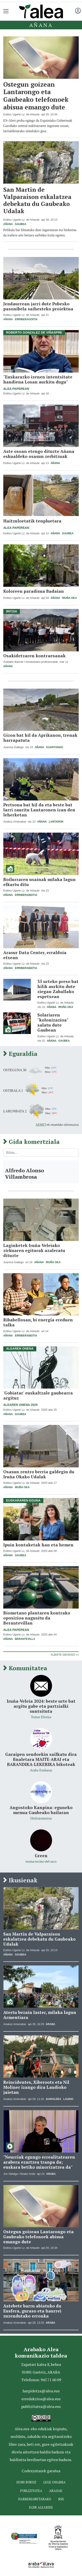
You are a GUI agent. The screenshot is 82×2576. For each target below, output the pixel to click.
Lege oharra (54, 2482)
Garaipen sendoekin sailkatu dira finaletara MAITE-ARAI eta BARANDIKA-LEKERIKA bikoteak (41, 1759)
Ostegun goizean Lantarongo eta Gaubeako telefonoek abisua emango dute (35, 95)
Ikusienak (20, 1880)
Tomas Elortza (41, 1717)
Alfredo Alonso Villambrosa (24, 1173)
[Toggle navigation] (6, 11)
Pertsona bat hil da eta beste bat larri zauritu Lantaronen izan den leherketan (39, 810)
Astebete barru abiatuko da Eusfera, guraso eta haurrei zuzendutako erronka (32, 2311)
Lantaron (56, 821)
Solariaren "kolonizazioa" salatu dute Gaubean (52, 1022)
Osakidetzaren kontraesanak (34, 655)
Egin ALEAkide (41, 2507)
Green (41, 1855)
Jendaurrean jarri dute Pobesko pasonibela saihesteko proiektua (38, 306)
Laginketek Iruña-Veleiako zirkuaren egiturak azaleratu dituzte (34, 1250)
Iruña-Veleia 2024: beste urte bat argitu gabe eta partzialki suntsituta (41, 1706)
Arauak (55, 2491)
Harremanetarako (34, 2499)
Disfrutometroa (41, 1818)
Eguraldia (20, 1054)
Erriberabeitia (26, 895)
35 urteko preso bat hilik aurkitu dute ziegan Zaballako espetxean (58, 989)
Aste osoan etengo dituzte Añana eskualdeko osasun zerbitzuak (38, 453)
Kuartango (54, 747)
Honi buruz (26, 2482)
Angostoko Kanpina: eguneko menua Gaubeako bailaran (41, 1810)
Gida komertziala (31, 1142)
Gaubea (20, 224)
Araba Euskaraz (41, 1770)
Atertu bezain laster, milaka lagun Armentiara (39, 2015)
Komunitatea (25, 1668)
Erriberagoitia (26, 319)
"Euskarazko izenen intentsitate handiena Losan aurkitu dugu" (37, 379)
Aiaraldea (53, 2099)
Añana (41, 24)
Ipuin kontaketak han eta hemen (38, 1544)
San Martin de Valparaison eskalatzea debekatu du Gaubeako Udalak (37, 200)
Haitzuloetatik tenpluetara (32, 521)
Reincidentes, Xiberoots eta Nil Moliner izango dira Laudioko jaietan (36, 2087)
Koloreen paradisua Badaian (33, 591)
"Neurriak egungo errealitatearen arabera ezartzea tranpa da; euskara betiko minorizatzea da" (39, 2162)
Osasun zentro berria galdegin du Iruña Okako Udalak (38, 1474)
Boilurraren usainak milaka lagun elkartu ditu (39, 882)
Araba (50, 2024)
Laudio (68, 2099)
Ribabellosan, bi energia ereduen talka (38, 1322)
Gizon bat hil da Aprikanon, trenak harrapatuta (40, 737)
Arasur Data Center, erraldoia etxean (34, 955)
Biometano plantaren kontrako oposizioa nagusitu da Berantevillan (36, 1618)
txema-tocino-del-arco (40, 1861)
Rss (61, 2499)
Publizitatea (31, 2491)
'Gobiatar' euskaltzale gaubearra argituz (38, 1395)
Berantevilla (25, 1639)
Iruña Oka (69, 598)
